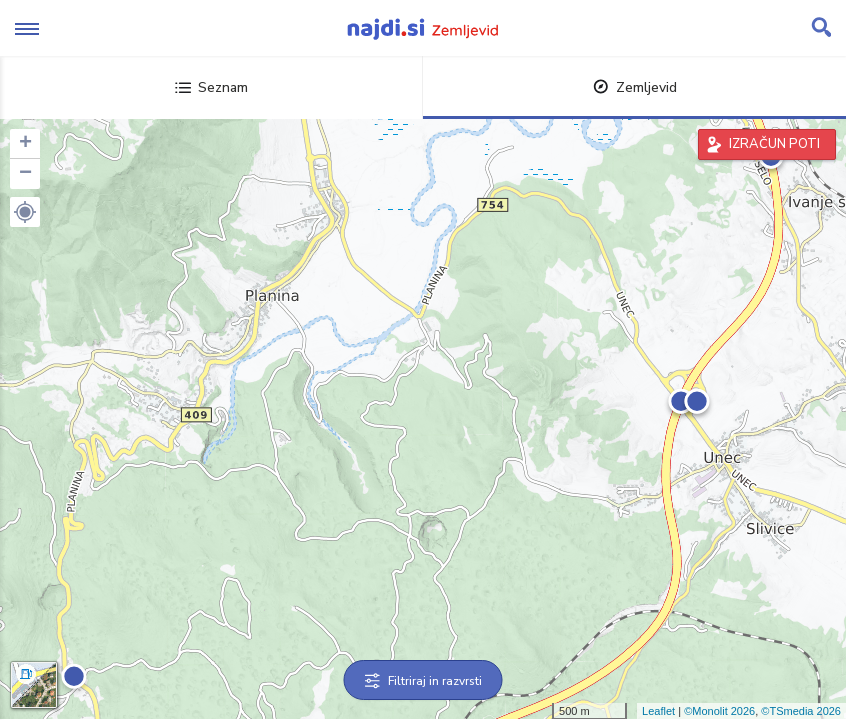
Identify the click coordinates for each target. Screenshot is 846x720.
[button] (25, 212)
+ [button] (25, 144)
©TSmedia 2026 (801, 711)
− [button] (25, 174)
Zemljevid (635, 87)
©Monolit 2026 (719, 711)
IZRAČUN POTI (774, 144)
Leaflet (658, 711)
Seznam (211, 87)
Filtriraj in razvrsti (423, 681)
